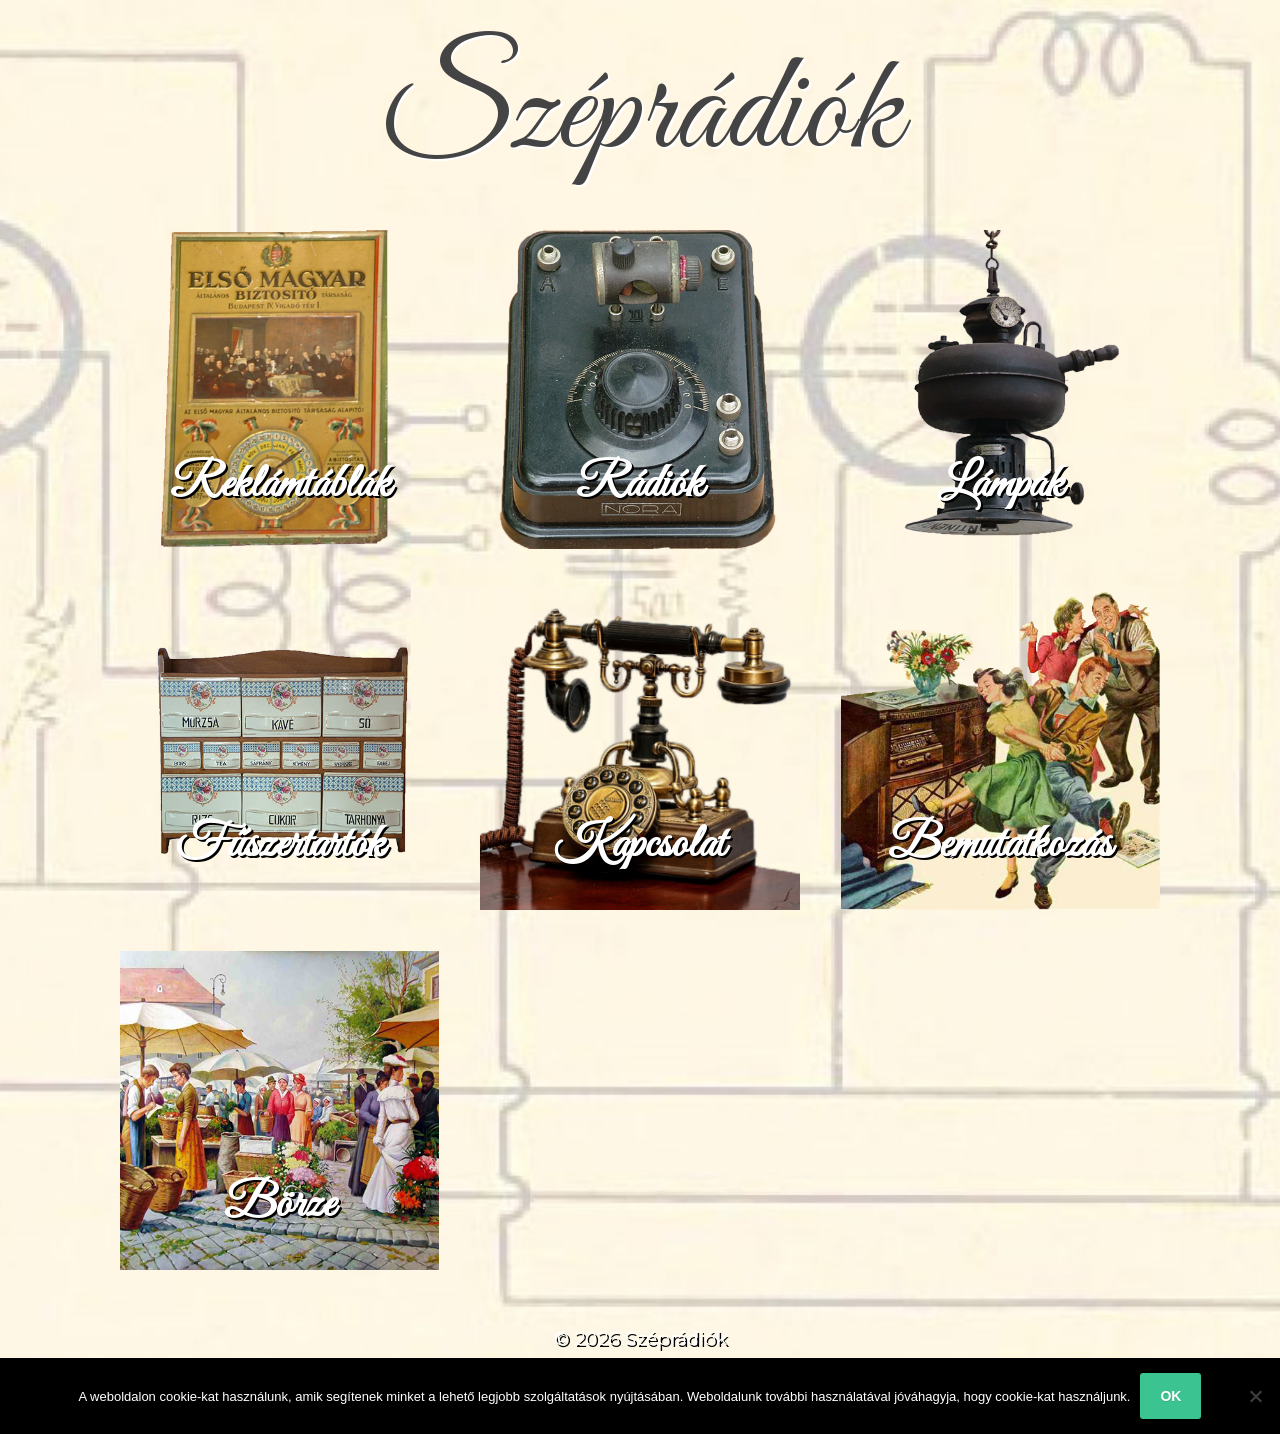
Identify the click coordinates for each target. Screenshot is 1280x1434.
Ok (1170, 1396)
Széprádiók (640, 114)
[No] (1255, 1396)
